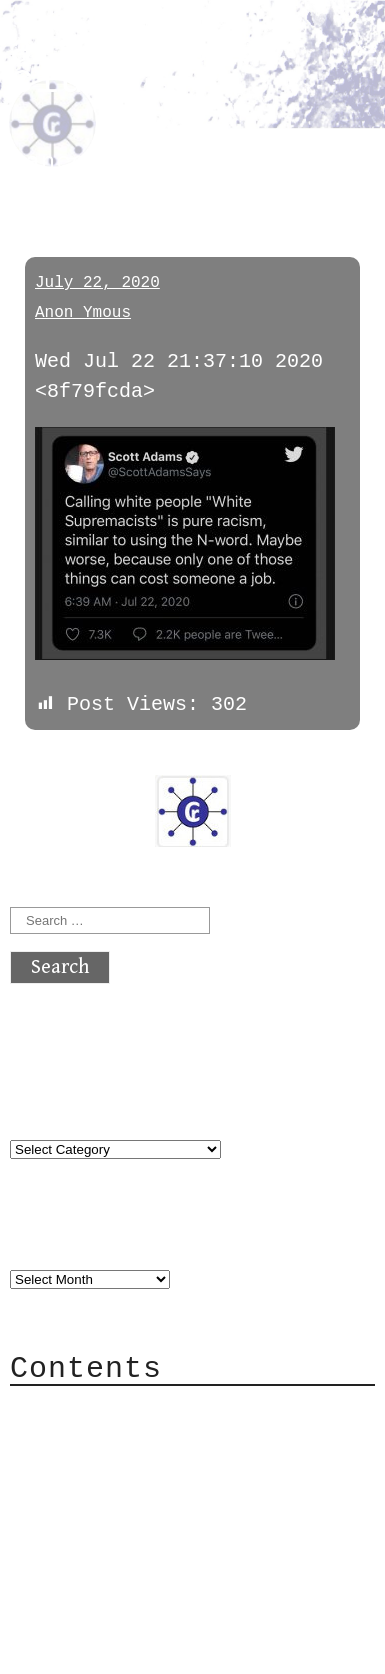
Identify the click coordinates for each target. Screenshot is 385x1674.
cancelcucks (94, 162)
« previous (58, 759)
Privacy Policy (134, 1528)
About (80, 1408)
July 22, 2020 (97, 283)
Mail (74, 1468)
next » (145, 759)
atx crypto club (135, 66)
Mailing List (122, 1498)
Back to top (76, 1648)
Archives (58, 1236)
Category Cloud (134, 1438)
